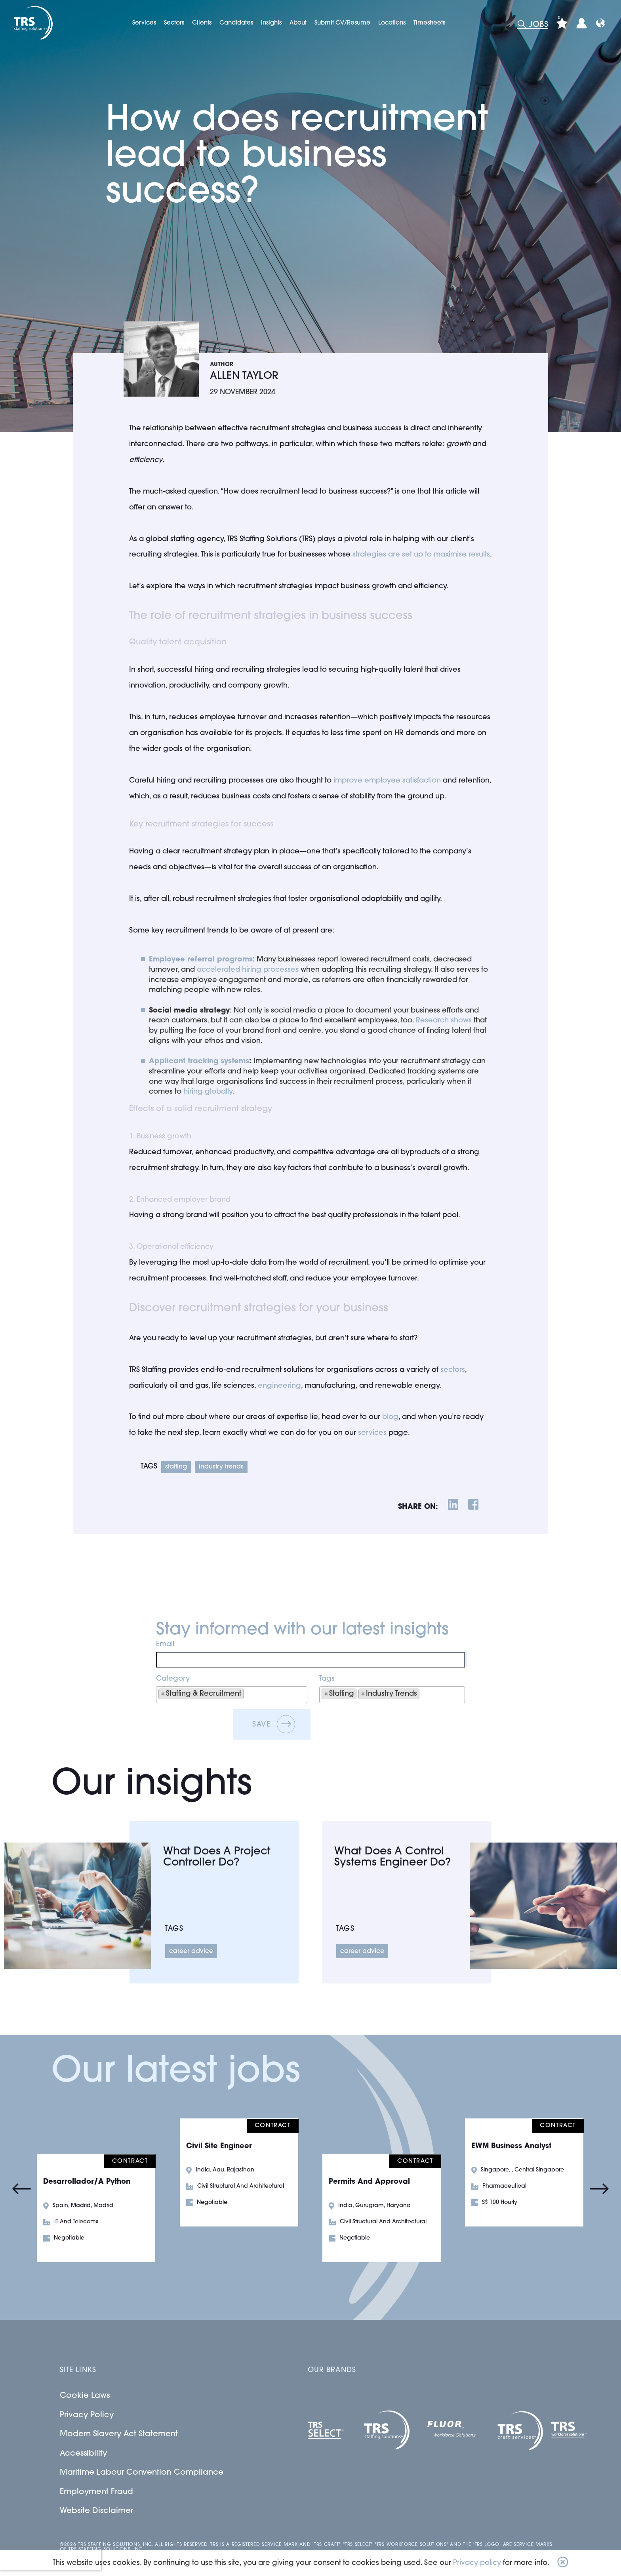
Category (173, 1679)
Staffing (176, 1467)
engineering (279, 1386)
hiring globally (208, 1092)
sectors (452, 1370)
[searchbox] (256, 1694)
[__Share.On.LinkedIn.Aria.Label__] (453, 1505)
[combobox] (231, 1694)
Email (165, 1644)
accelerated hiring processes (248, 970)
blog (390, 1417)
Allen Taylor (244, 376)
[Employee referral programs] (201, 960)
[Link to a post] (77, 1906)
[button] (562, 2563)
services (372, 1433)
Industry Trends (221, 1467)
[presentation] (50, 2558)
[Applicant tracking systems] (199, 1061)
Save (261, 1725)
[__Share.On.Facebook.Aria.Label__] (473, 1505)
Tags (327, 1679)
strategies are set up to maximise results (421, 555)
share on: (418, 1507)
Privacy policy (477, 2563)
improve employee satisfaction (387, 781)
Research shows (444, 1020)
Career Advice (191, 1951)
